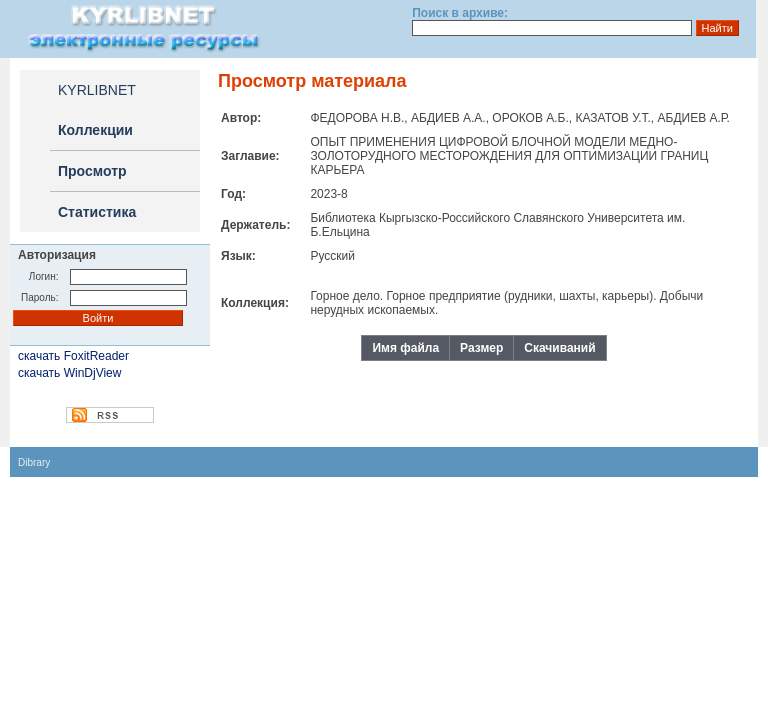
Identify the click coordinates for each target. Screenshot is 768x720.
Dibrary (34, 462)
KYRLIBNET (97, 90)
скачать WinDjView (69, 373)
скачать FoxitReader (73, 356)
